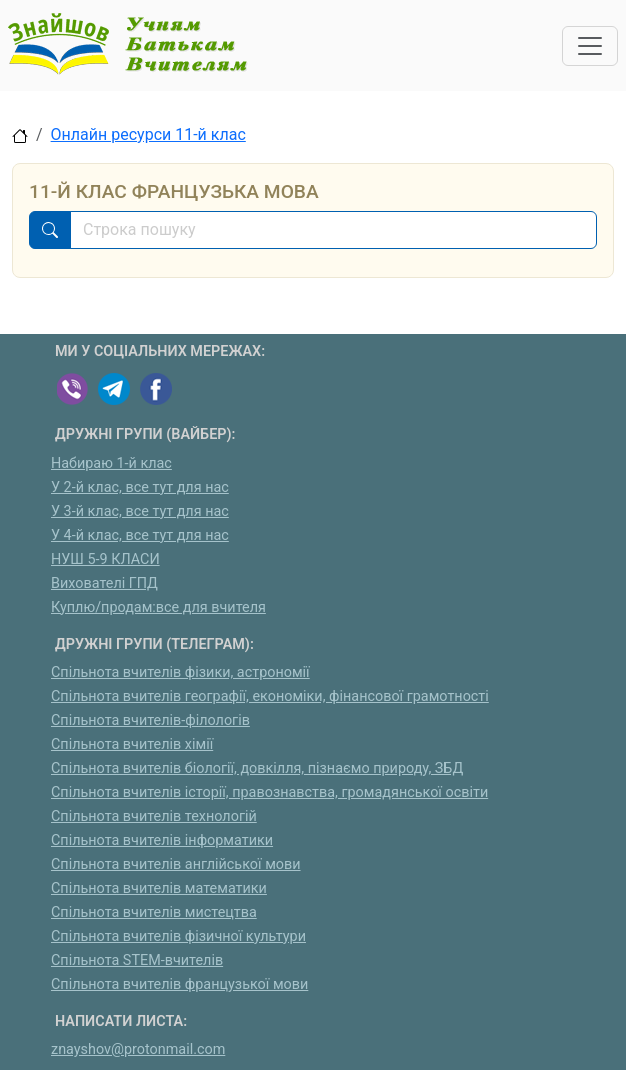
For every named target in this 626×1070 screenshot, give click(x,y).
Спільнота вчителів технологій (154, 816)
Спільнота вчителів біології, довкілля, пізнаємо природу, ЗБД (257, 768)
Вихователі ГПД (104, 583)
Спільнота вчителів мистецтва (154, 912)
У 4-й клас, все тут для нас (140, 535)
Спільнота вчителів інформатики (162, 840)
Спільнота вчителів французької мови (179, 984)
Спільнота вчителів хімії (132, 744)
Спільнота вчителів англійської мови (176, 864)
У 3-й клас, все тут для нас (140, 511)
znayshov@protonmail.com (138, 1049)
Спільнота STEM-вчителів (137, 960)
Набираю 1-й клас (111, 463)
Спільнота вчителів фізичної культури (178, 936)
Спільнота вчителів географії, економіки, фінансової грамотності (270, 696)
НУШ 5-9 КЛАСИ (105, 559)
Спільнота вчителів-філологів (150, 720)
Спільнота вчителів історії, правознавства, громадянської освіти (269, 792)
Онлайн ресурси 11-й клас (148, 134)
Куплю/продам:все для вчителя (158, 607)
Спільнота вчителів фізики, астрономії (180, 672)
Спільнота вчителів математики (159, 888)
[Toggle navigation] (590, 46)
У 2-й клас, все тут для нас (140, 487)
